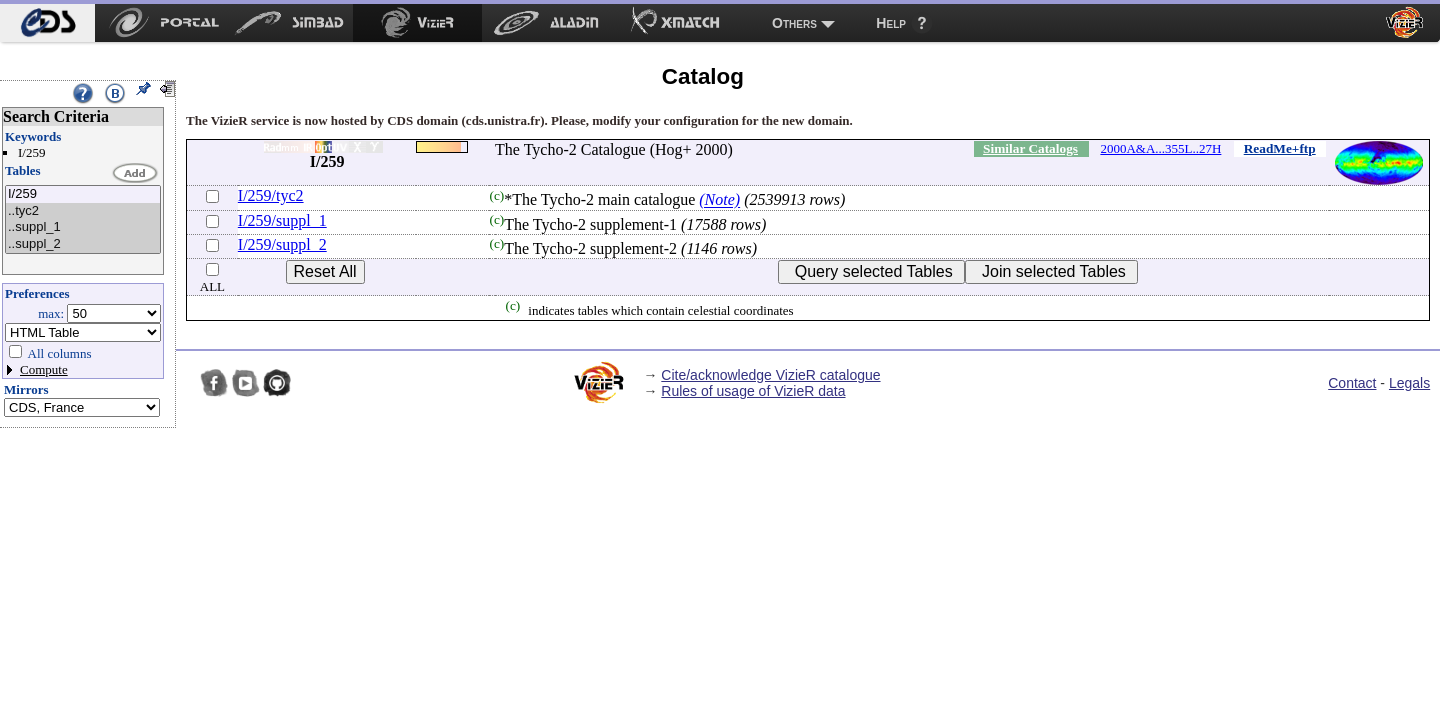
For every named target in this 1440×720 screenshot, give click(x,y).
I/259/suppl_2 (282, 244)
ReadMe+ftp (1280, 148)
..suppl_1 (83, 227)
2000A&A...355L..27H (1160, 148)
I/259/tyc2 (271, 195)
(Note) (719, 200)
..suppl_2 (83, 244)
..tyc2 (83, 211)
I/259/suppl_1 (282, 220)
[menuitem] (47, 23)
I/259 (83, 194)
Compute (44, 369)
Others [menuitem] (794, 23)
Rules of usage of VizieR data (753, 391)
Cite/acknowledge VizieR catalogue (770, 375)
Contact (1352, 383)
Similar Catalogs (1030, 148)
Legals (1409, 383)
